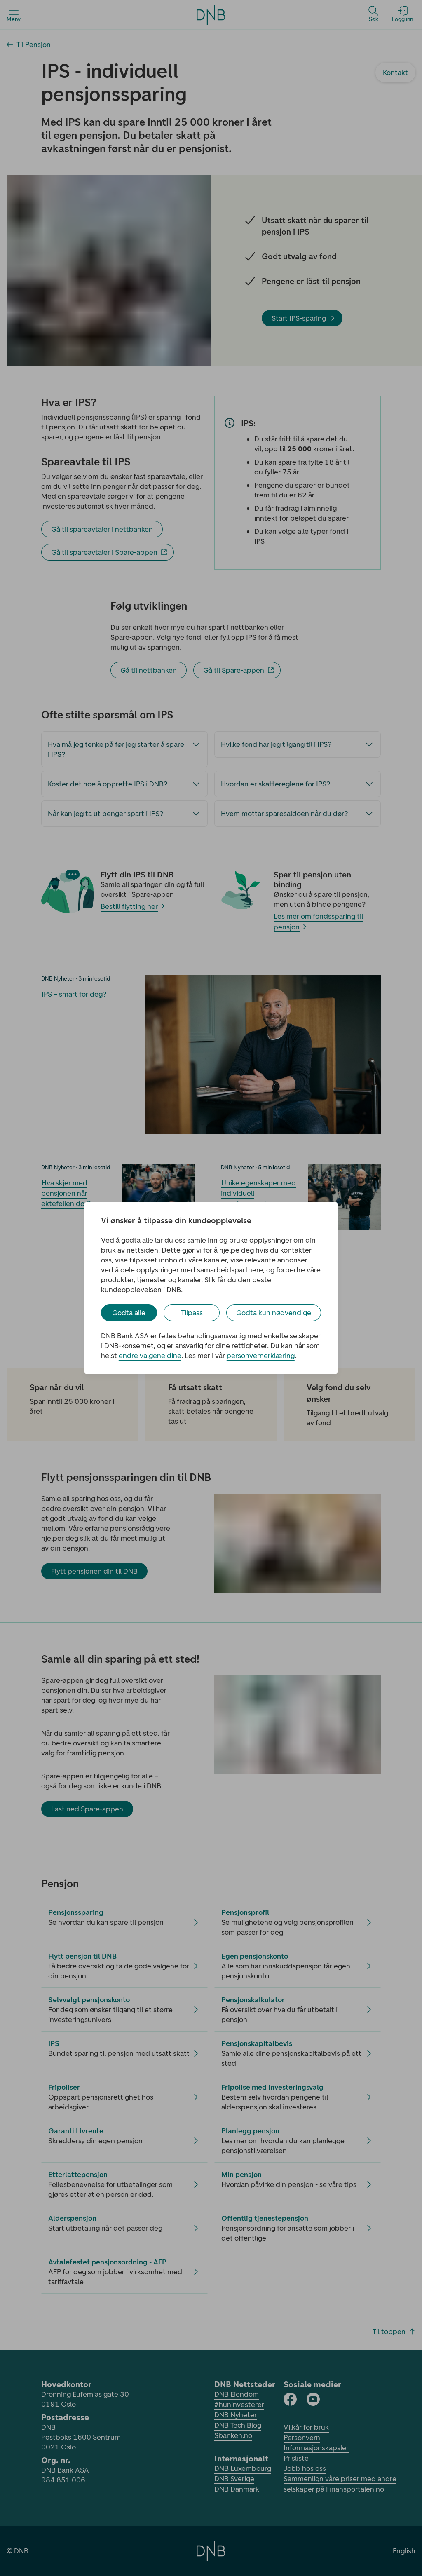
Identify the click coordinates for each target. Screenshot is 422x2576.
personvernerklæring (261, 1355)
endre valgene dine (150, 1355)
